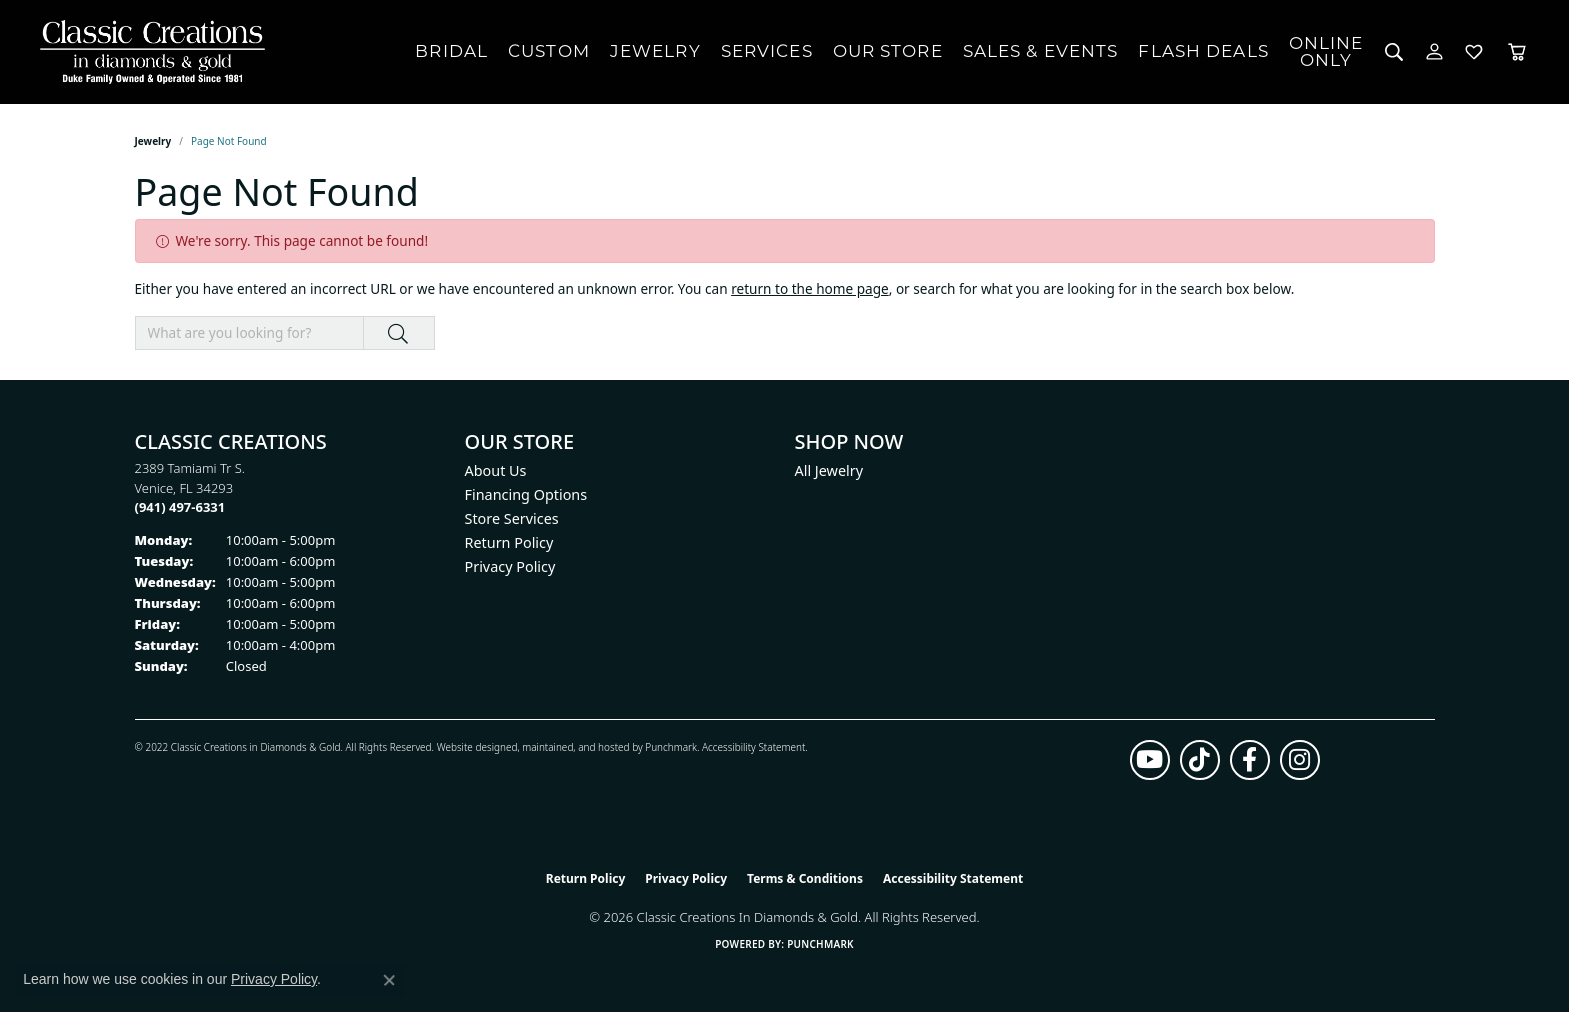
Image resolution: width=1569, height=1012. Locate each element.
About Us (496, 470)
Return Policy (509, 542)
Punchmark (671, 747)
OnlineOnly (1326, 51)
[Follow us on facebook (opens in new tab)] (1250, 760)
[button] (1394, 52)
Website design (471, 747)
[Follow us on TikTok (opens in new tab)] (1200, 760)
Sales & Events (1041, 51)
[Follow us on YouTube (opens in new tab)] (1150, 760)
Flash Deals (1203, 51)
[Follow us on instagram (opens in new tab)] (1300, 760)
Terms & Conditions (805, 878)
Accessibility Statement (753, 747)
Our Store (888, 51)
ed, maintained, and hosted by (575, 747)
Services (767, 51)
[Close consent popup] (389, 980)
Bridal (451, 51)
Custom (549, 51)
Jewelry (655, 51)
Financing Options (526, 494)
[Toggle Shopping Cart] (1517, 52)
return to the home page (810, 288)
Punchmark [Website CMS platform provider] (820, 944)
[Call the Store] (180, 507)
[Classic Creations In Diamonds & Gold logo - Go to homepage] (147, 52)
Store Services (512, 518)
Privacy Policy (510, 566)
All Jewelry (829, 470)
